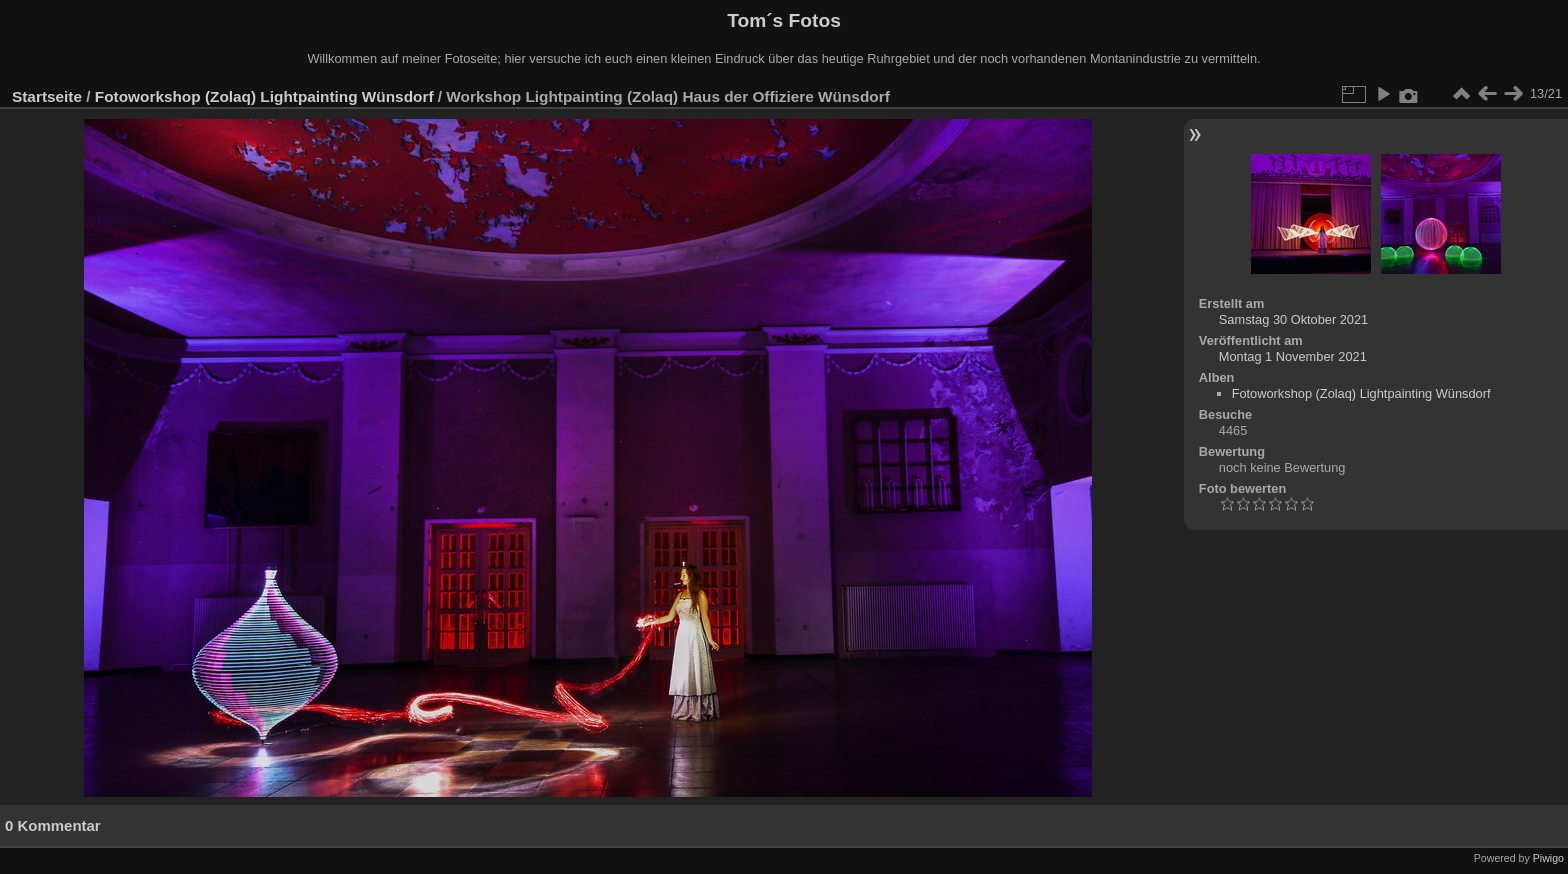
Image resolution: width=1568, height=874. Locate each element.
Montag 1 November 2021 (1293, 356)
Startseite (47, 96)
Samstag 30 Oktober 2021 (1293, 319)
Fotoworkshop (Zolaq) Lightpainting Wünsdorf (264, 96)
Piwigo (1548, 858)
